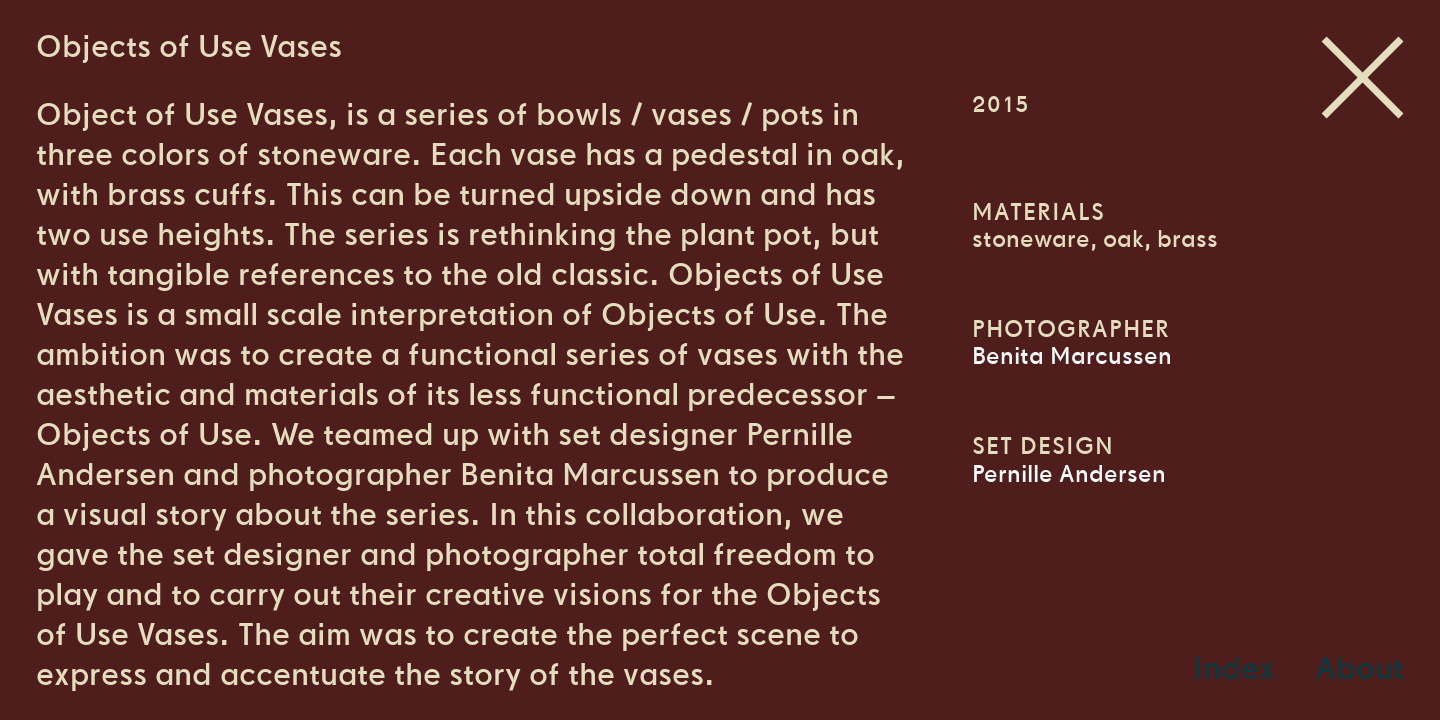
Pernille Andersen (1069, 474)
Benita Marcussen (1072, 356)
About (1359, 668)
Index (1234, 668)
